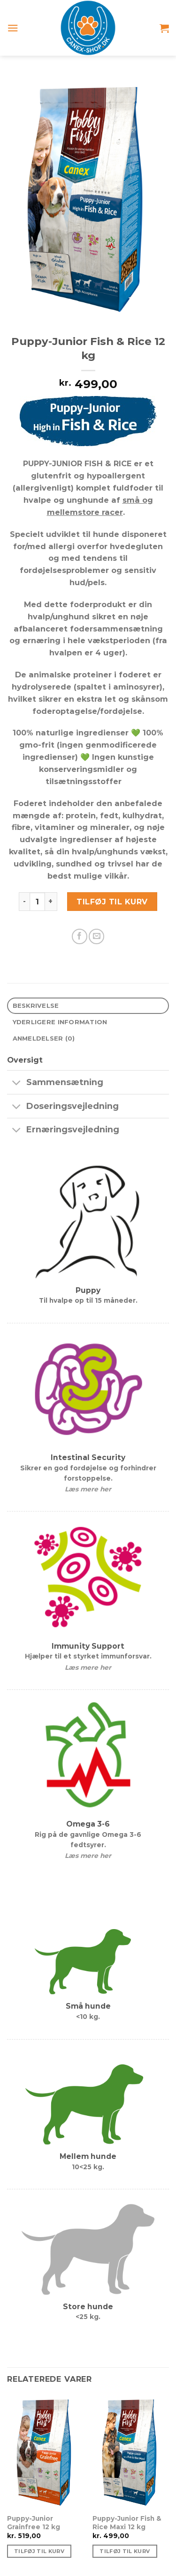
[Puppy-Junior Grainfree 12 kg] (45, 2451)
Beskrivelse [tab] (36, 1005)
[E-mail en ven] (96, 936)
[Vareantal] (37, 901)
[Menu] (13, 27)
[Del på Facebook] (79, 936)
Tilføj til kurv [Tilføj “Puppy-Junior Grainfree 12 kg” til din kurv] (39, 2551)
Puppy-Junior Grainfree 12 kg (33, 2523)
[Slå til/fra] (16, 1083)
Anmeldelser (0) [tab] (44, 1038)
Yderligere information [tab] (60, 1022)
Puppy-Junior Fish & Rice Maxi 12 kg (126, 2523)
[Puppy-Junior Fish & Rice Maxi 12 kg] (130, 2451)
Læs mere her (88, 1489)
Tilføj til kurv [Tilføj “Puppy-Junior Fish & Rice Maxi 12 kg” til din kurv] (124, 2551)
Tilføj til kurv (112, 901)
